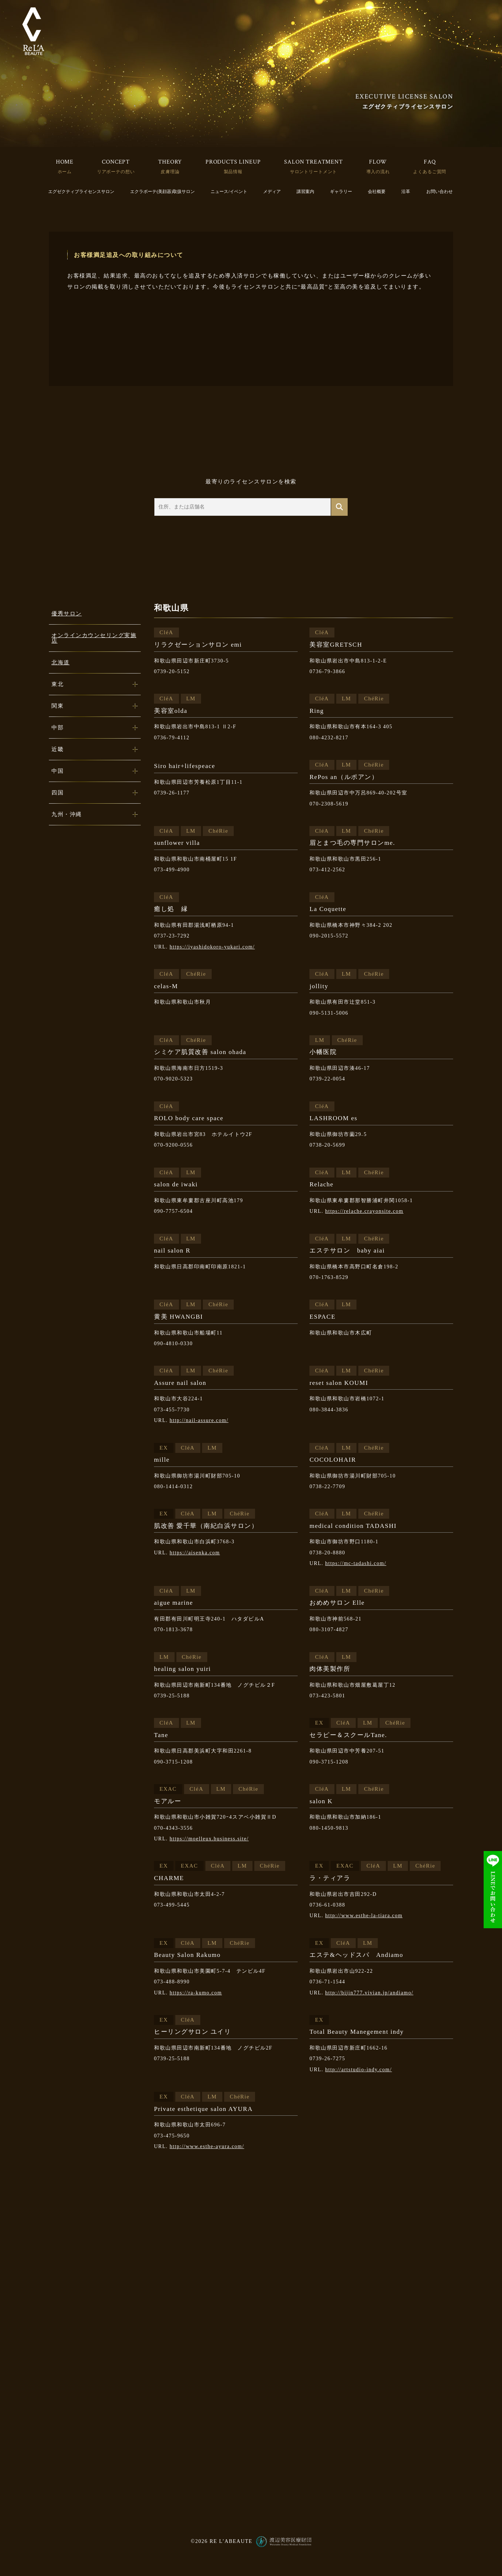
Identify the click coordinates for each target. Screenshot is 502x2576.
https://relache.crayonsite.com (364, 1211)
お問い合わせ (439, 191)
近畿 (57, 749)
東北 (57, 684)
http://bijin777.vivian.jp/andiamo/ (369, 1993)
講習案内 (305, 191)
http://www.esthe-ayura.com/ (207, 2146)
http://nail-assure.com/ (199, 1420)
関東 (57, 706)
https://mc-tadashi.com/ (355, 1563)
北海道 (60, 662)
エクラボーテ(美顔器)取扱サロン (162, 191)
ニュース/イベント (229, 191)
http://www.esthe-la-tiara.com (364, 1915)
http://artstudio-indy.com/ (358, 2069)
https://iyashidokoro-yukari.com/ (212, 947)
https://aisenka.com (195, 1552)
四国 (57, 793)
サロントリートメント (313, 171)
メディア (272, 191)
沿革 (405, 191)
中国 (57, 771)
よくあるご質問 (429, 171)
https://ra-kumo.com (196, 1993)
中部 (57, 727)
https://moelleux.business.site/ (209, 1838)
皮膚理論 (170, 171)
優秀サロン (66, 614)
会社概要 (377, 191)
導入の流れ (378, 171)
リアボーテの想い (116, 171)
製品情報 (233, 171)
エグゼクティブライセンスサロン (81, 191)
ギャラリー (341, 191)
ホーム (65, 171)
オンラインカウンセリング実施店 (93, 638)
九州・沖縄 (66, 814)
